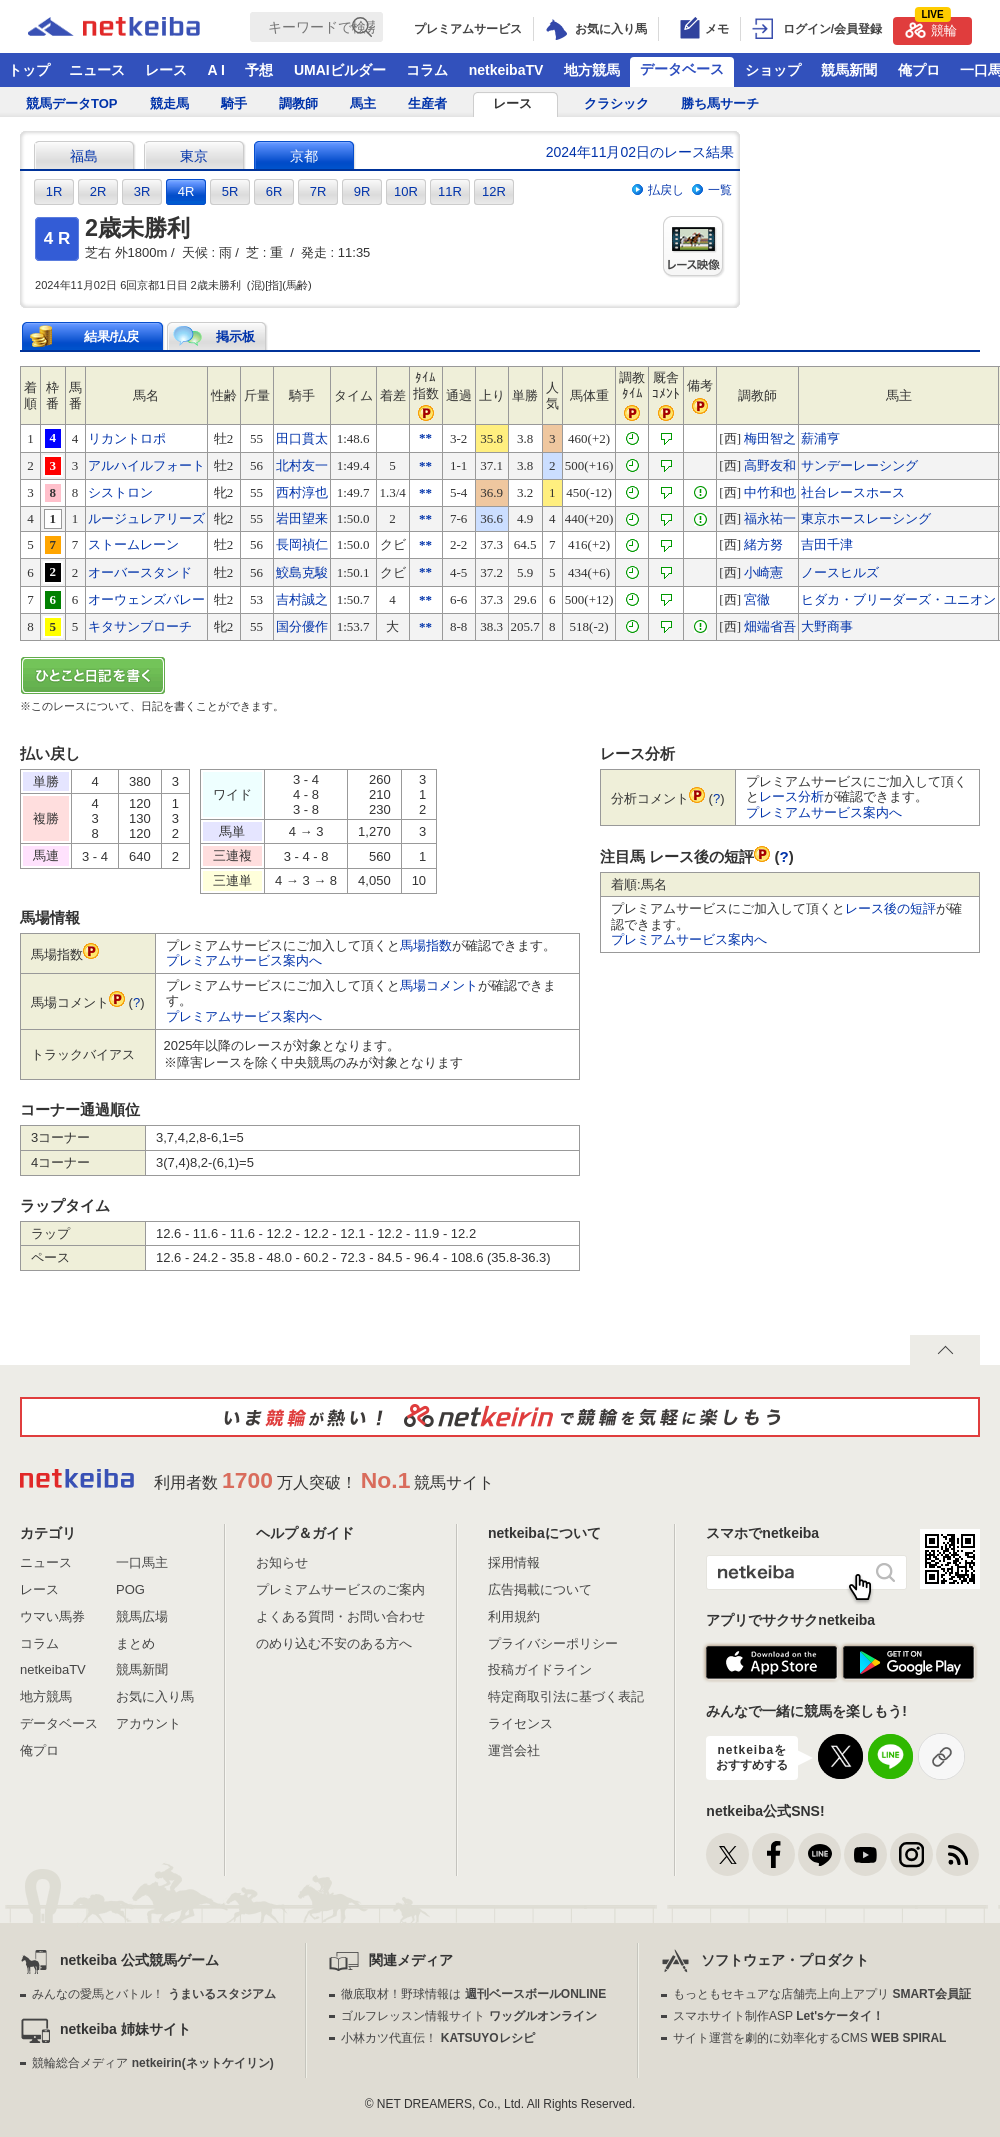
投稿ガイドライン (540, 1669)
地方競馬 (592, 70)
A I (216, 70)
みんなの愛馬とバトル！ (153, 1994)
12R (494, 191)
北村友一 (302, 465)
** (425, 437)
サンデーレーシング (859, 465)
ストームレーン (133, 544)
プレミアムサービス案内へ (244, 960)
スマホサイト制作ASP (778, 2016)
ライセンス (520, 1723)
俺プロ (919, 70)
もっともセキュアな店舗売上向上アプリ (822, 1994)
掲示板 (235, 336)
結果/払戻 (112, 336)
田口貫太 (302, 438)
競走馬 (169, 103)
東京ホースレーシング (866, 518)
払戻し (666, 190)
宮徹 (757, 599)
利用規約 (514, 1616)
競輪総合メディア (152, 2063)
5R (230, 191)
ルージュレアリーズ (146, 518)
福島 (84, 156)
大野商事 (827, 626)
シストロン (120, 492)
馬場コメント (439, 985)
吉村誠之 (302, 599)
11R (450, 191)
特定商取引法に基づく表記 (566, 1696)
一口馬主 (142, 1562)
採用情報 (514, 1562)
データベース (682, 69)
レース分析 (791, 796)
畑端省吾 (770, 626)
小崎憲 (763, 572)
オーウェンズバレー (146, 599)
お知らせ (282, 1562)
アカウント (148, 1723)
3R (142, 191)
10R (406, 191)
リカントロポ (127, 438)
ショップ (773, 70)
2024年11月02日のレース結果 (640, 152)
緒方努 (763, 544)
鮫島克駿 (302, 572)
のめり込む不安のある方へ (334, 1643)
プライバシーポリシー (553, 1643)
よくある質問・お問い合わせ (340, 1616)
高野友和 (770, 465)
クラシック (616, 103)
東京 (194, 156)
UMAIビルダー (340, 70)
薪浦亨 (820, 438)
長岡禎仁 (302, 544)
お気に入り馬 (155, 1696)
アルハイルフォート (146, 465)
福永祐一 (770, 518)
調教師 (298, 103)
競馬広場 (142, 1616)
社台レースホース (853, 492)
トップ (29, 70)
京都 (304, 156)
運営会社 (514, 1750)
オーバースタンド (140, 572)
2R (98, 191)
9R (362, 191)
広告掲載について (540, 1589)
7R (318, 191)
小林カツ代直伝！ (437, 2038)
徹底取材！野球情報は (473, 1994)
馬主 (363, 103)
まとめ (135, 1643)
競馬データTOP (72, 103)
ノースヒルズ (840, 572)
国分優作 (302, 626)
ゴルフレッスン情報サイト (468, 2016)
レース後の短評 (890, 908)
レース (166, 70)
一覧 (720, 190)
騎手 (234, 103)
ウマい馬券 (52, 1616)
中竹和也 (770, 492)
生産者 (427, 103)
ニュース (97, 70)
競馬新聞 (849, 70)
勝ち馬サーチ (720, 103)
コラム (427, 70)
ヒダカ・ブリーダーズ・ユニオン (898, 599)
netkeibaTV (506, 70)
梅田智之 (770, 438)
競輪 (931, 27)
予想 (259, 70)
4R (186, 191)
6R (274, 191)
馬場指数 (426, 945)
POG (130, 1589)
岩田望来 (302, 518)
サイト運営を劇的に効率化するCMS (809, 2038)
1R (54, 191)
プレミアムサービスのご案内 (340, 1589)
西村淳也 (302, 492)
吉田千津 (827, 544)
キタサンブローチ (140, 626)
